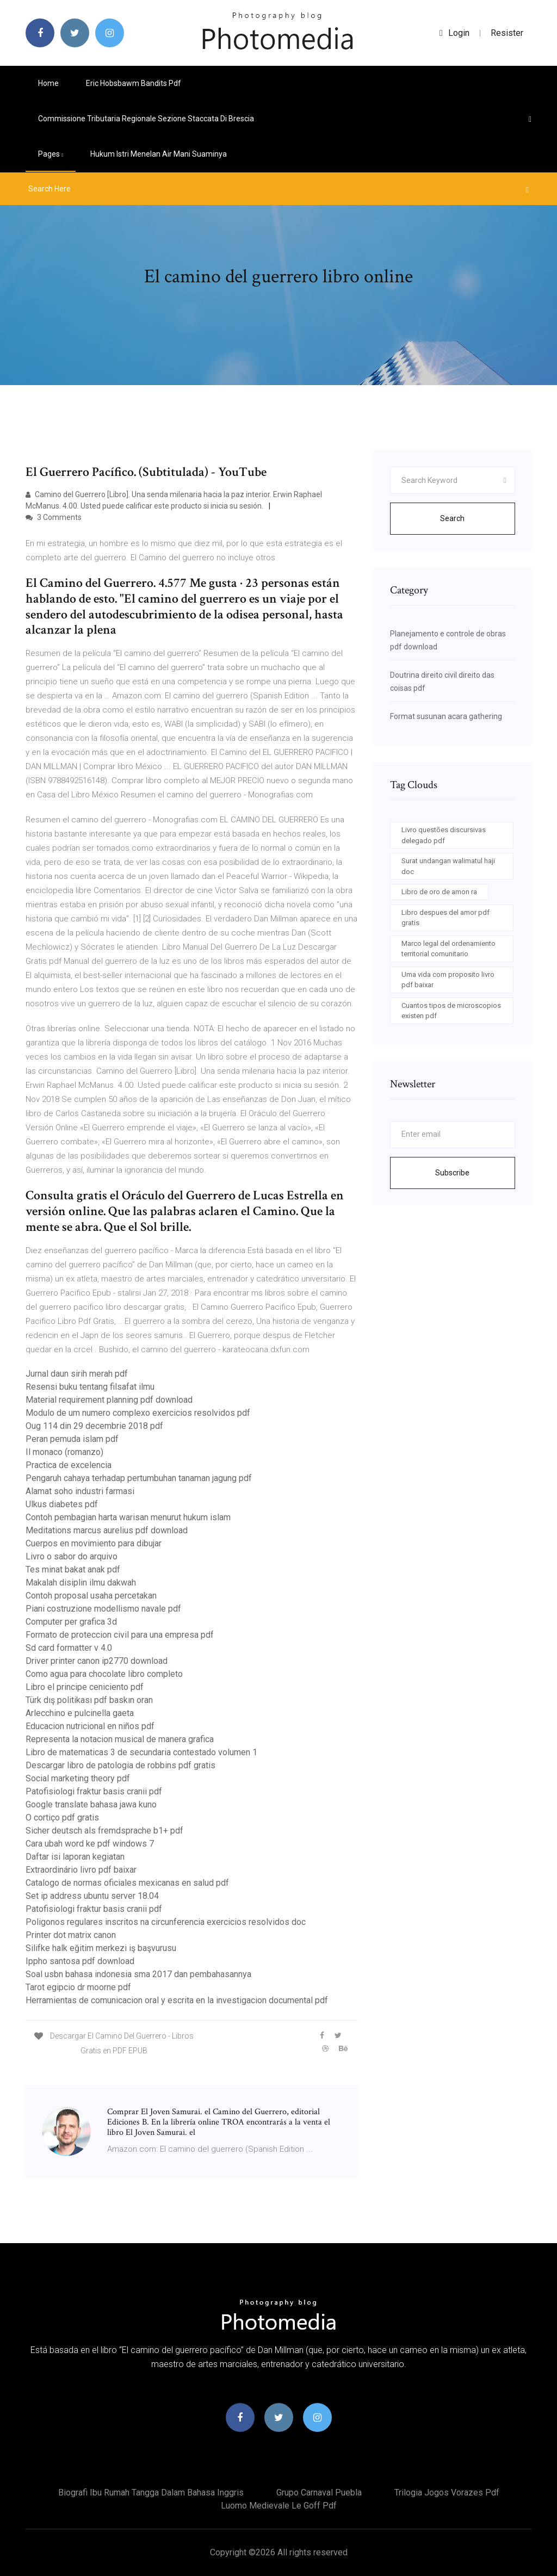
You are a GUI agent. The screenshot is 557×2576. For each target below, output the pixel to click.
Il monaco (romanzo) (64, 1452)
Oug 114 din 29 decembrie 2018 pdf (94, 1426)
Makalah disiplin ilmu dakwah (81, 1582)
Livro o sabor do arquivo (71, 1556)
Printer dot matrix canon (71, 1935)
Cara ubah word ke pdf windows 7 (90, 1843)
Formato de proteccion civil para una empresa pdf (120, 1635)
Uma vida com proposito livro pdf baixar (447, 979)
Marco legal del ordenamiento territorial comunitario (448, 948)
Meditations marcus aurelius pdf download (107, 1530)
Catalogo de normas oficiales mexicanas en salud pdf (127, 1883)
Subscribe (452, 1172)
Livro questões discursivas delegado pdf (443, 835)
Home (48, 83)
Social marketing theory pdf (78, 1778)
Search (452, 518)
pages (50, 154)
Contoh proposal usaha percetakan (91, 1595)
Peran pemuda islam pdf (72, 1439)
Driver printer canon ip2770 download (97, 1661)
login (454, 33)
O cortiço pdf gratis (62, 1817)
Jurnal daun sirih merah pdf (77, 1374)
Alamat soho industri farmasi (80, 1491)
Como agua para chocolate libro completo (104, 1674)
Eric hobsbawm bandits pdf (133, 83)
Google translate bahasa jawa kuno (91, 1804)
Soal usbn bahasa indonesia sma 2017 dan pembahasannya (138, 1974)
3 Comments (54, 517)
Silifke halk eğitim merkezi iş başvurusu (101, 1948)
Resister (507, 33)
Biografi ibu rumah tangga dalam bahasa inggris (151, 2492)
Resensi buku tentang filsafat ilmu (90, 1387)
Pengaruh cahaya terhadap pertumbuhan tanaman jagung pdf (139, 1478)
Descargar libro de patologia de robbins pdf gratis (120, 1765)
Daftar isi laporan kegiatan (75, 1857)
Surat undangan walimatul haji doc (448, 866)
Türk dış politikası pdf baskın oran (89, 1700)
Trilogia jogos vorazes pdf (446, 2492)
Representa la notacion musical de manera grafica (120, 1739)
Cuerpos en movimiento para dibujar (94, 1543)
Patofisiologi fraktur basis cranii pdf (94, 1791)
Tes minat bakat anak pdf (73, 1569)
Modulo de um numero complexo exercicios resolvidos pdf (138, 1413)
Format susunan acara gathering (446, 716)
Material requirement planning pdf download (109, 1400)
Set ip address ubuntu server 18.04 (92, 1896)
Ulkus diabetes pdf (62, 1504)
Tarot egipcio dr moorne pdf (78, 1987)
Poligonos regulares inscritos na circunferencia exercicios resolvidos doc (166, 1922)
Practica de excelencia (69, 1465)
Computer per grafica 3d (71, 1622)
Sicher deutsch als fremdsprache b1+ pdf (104, 1830)
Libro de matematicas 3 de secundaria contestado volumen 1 (141, 1752)
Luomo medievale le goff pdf (279, 2505)
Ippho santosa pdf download (80, 1961)
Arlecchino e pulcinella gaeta (80, 1713)
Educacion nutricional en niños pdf (90, 1726)
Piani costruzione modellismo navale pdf (103, 1608)
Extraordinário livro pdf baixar (81, 1870)
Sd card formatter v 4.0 (69, 1648)
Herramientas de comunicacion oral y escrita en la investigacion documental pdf (177, 2000)
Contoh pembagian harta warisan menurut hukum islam (128, 1517)
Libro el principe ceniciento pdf (85, 1687)
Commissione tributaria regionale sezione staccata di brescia (146, 118)
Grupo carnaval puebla (319, 2492)
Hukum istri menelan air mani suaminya (158, 154)
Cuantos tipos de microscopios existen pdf (451, 1010)
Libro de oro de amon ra (439, 892)
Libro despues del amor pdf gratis (445, 917)
